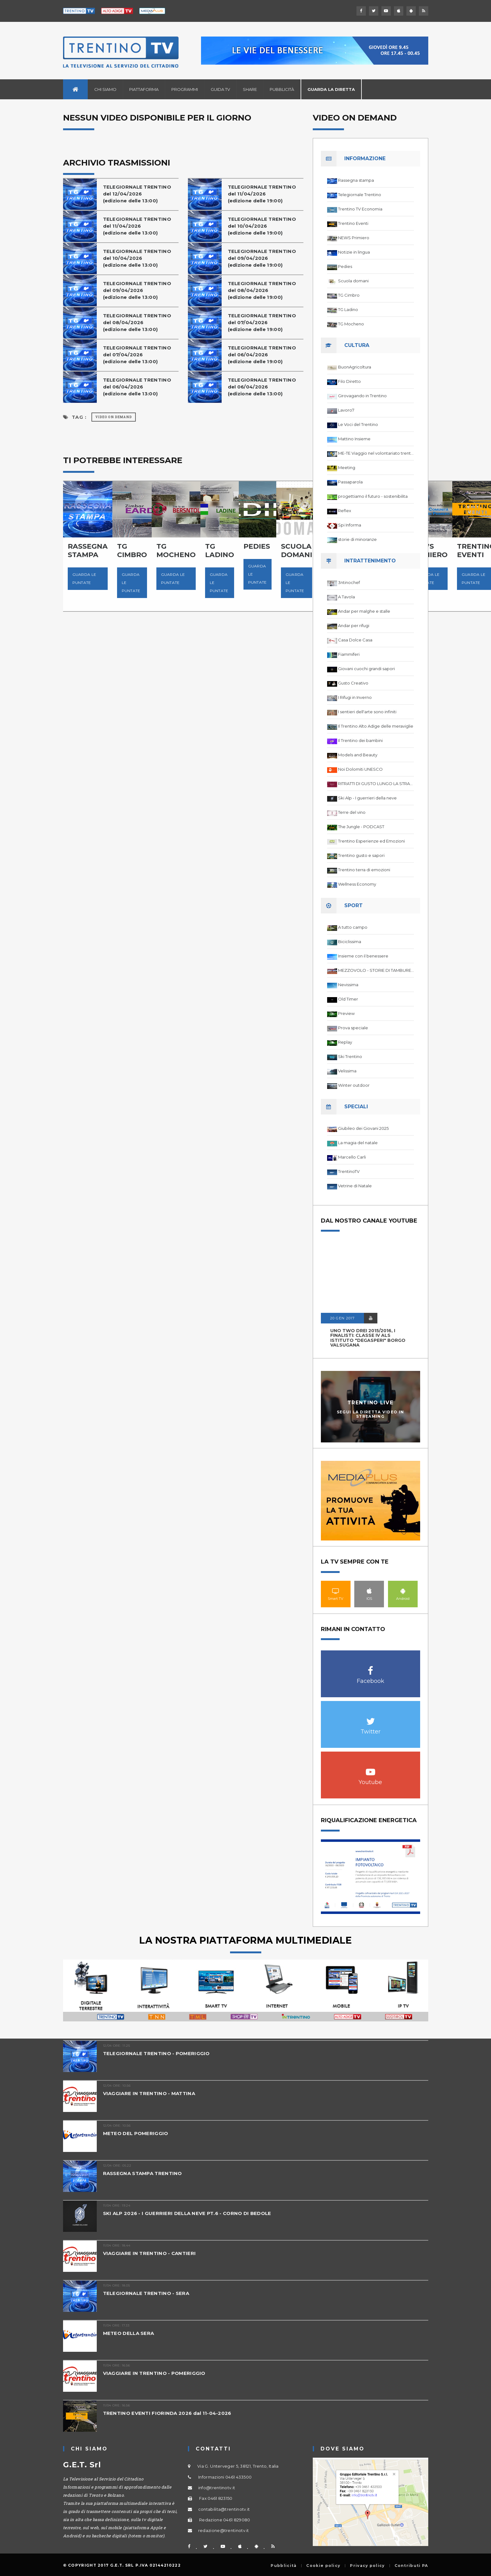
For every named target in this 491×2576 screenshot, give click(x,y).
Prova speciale (353, 1027)
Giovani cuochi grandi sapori (366, 668)
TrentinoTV (349, 1171)
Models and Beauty (357, 754)
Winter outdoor (354, 1085)
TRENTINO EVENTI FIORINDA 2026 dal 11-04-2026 (167, 2413)
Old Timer (348, 998)
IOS (369, 1591)
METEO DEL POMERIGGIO (135, 2133)
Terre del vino (352, 812)
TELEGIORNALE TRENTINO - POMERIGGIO (156, 2053)
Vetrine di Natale (355, 1185)
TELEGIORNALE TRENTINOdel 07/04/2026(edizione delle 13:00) (137, 354)
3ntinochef (349, 582)
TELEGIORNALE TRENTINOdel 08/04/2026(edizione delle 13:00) (137, 322)
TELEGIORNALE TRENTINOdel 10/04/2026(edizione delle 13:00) (137, 258)
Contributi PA (411, 2565)
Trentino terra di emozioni (364, 869)
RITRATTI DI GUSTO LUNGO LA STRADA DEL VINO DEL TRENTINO (376, 783)
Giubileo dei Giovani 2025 (363, 1128)
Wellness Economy (357, 884)
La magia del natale (358, 1142)
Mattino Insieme (354, 438)
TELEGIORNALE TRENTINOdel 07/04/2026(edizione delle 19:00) (262, 322)
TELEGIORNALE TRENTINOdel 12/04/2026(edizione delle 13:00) (137, 194)
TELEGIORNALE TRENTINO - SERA (146, 2293)
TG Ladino (348, 309)
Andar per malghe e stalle (364, 611)
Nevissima (348, 984)
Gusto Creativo (353, 682)
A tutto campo (352, 927)
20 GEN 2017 (342, 1318)
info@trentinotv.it (216, 2487)
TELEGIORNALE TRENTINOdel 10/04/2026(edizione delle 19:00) (262, 226)
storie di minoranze (357, 539)
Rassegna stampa (356, 180)
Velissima (347, 1070)
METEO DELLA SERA (128, 2333)
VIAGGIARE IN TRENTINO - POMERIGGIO (154, 2373)
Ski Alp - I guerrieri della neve (367, 797)
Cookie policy (323, 2565)
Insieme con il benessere (363, 955)
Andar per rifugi (353, 625)
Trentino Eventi (353, 223)
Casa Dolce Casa (355, 639)
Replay (345, 1042)
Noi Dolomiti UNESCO (360, 769)
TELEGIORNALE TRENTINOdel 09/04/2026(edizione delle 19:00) (262, 258)
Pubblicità (282, 89)
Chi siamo (105, 89)
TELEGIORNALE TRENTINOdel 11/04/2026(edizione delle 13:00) (137, 226)
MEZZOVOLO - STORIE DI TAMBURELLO (376, 970)
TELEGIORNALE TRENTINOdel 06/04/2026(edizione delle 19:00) (262, 354)
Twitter (370, 1718)
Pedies (345, 266)
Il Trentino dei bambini (360, 740)
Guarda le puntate (84, 578)
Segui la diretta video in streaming (370, 1414)
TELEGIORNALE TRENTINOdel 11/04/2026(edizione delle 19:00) (262, 194)
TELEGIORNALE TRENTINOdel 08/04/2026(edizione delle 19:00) (262, 290)
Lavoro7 (346, 410)
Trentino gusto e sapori (361, 855)
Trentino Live (370, 1403)
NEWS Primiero (353, 237)
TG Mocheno (351, 323)
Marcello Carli (352, 1157)
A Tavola (346, 596)
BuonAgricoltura (354, 366)
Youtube (370, 1769)
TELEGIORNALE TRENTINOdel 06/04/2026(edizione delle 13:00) (137, 387)
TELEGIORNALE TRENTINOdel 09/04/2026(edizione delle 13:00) (137, 290)
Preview (346, 1013)
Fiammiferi (349, 654)
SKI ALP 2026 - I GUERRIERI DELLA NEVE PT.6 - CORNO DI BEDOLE (187, 2213)
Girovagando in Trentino (362, 395)
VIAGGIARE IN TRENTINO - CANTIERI (149, 2253)
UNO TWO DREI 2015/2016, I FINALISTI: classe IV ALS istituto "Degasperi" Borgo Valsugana (367, 1338)
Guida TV (220, 89)
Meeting (346, 467)
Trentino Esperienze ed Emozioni (371, 840)
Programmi (184, 89)
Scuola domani (353, 280)
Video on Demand (113, 417)
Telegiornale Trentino (359, 194)
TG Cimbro (349, 295)
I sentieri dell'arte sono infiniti (367, 711)
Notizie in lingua (354, 252)
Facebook (370, 1667)
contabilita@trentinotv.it (224, 2509)
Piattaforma (144, 89)
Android (403, 1591)
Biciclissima (349, 941)
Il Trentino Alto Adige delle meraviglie (375, 726)
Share (250, 89)
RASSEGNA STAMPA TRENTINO (142, 2173)
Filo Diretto (349, 381)
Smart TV (336, 1591)
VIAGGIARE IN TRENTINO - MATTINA (149, 2093)
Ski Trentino (350, 1056)
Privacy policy (367, 2565)
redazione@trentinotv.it (223, 2530)
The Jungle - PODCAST (361, 826)
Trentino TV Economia (360, 208)
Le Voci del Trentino (358, 424)
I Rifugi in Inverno (355, 697)
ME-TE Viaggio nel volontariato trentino (376, 453)
